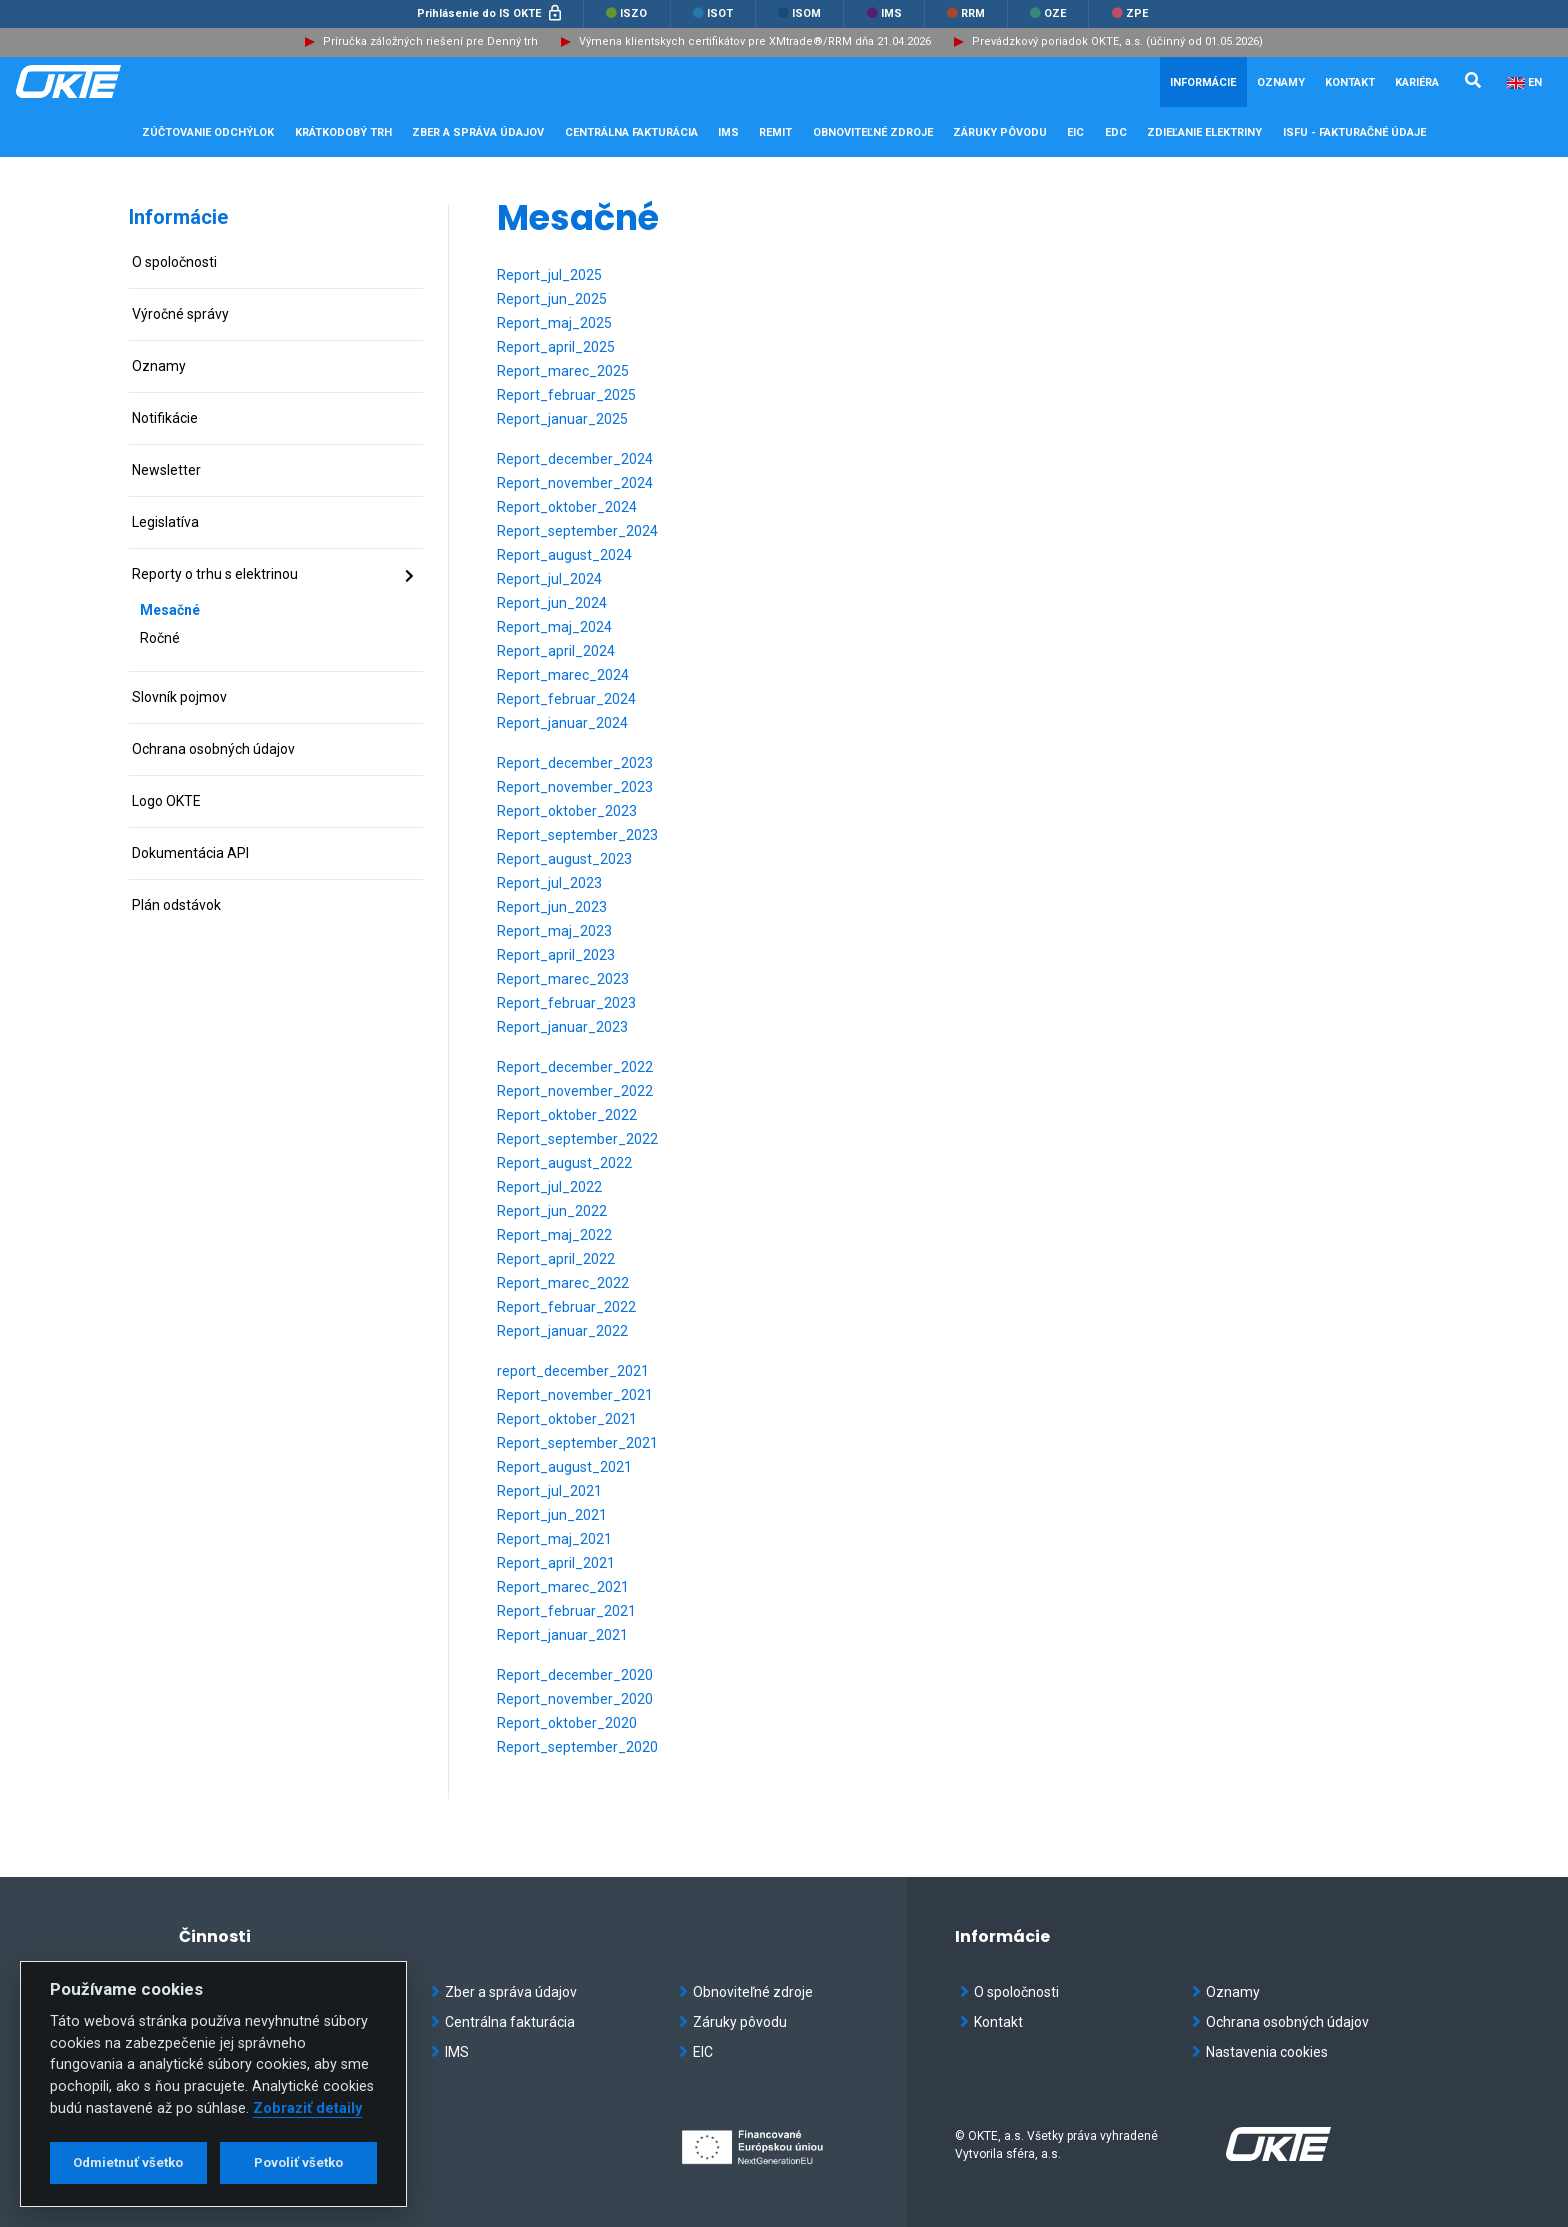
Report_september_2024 (577, 531)
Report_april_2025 (556, 347)
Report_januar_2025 (562, 419)
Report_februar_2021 (566, 1611)
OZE (1048, 13)
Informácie (178, 217)
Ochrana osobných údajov (1280, 2022)
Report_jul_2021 (549, 1491)
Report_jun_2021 (552, 1515)
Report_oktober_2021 (567, 1419)
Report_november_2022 (575, 1091)
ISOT (713, 13)
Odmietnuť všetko (128, 2162)
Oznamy (1281, 82)
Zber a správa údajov (504, 1992)
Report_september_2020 (577, 1747)
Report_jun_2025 (552, 299)
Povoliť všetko (298, 2162)
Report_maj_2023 (554, 931)
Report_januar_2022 (562, 1331)
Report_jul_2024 (549, 579)
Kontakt (1350, 82)
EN (1535, 82)
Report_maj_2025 (554, 323)
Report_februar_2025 (566, 395)
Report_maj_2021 (554, 1539)
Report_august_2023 (564, 859)
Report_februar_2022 (566, 1307)
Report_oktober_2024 (567, 507)
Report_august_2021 (564, 1467)
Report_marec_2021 (563, 1587)
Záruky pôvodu (733, 2022)
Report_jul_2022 (549, 1187)
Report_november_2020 (575, 1699)
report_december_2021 (573, 1371)
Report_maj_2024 (554, 627)
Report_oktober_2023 (567, 811)
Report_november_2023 (575, 787)
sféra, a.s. (1033, 2154)
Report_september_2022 (577, 1139)
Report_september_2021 (577, 1443)
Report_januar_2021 (562, 1635)
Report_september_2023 (577, 835)
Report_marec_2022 (563, 1283)
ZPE (1130, 13)
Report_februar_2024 (566, 699)
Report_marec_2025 (563, 371)
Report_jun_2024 (552, 603)
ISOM (799, 13)
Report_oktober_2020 (567, 1723)
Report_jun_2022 (552, 1211)
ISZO (626, 13)
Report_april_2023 (556, 955)
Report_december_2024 (575, 459)
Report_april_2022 (556, 1259)
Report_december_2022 (575, 1067)
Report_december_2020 (575, 1675)
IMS (884, 13)
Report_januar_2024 (562, 723)
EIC (1075, 132)
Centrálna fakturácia (503, 2022)
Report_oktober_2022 (567, 1115)
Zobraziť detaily (307, 2108)
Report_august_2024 (564, 555)
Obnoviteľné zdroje (746, 1992)
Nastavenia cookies (1260, 2052)
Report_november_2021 (575, 1395)
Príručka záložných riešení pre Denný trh (430, 41)
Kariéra (1417, 82)
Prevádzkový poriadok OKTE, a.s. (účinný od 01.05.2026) (1117, 41)
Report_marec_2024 (563, 675)
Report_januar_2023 (562, 1027)
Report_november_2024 (575, 483)
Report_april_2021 (556, 1563)
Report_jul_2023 (549, 883)
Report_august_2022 (564, 1163)
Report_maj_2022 (554, 1235)
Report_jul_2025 (549, 275)
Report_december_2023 (575, 763)
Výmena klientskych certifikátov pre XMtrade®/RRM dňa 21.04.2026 (755, 41)
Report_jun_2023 (552, 907)
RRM (966, 13)
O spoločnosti (1009, 1992)
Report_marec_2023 (563, 979)
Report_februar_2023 (566, 1003)
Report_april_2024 (556, 651)
